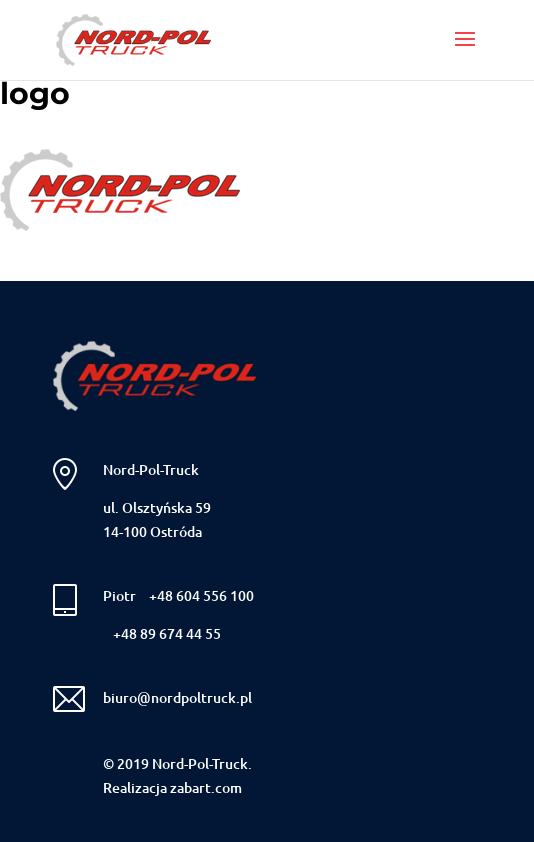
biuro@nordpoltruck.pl (177, 697)
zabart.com (206, 787)
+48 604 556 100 (201, 595)
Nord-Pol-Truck (151, 469)
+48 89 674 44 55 (167, 633)
